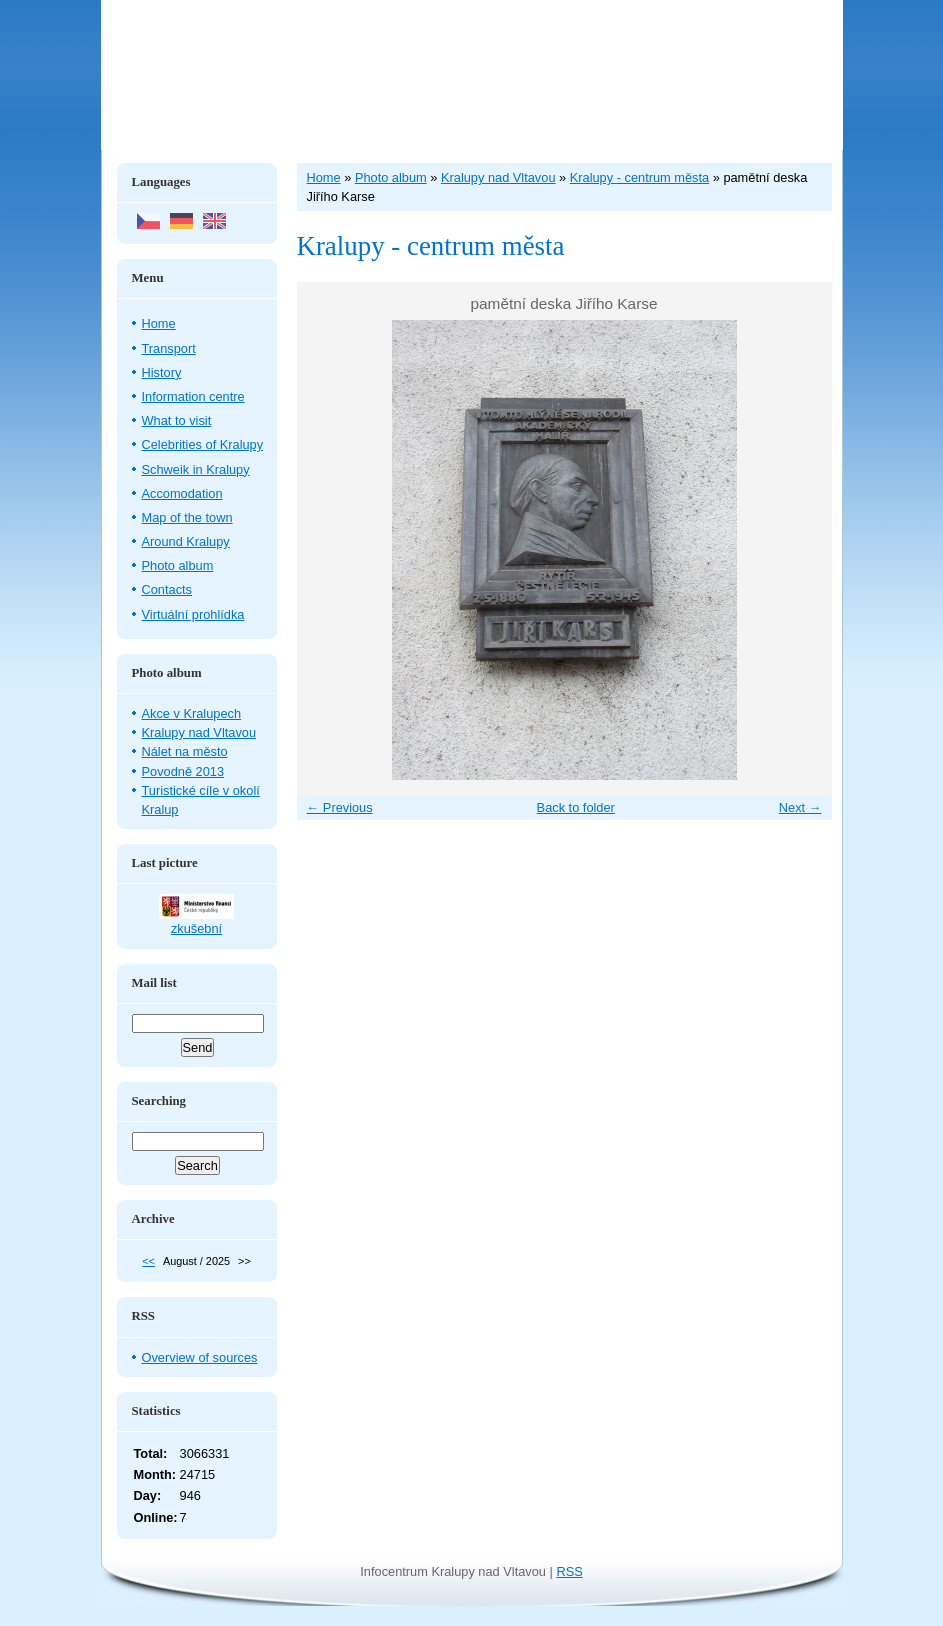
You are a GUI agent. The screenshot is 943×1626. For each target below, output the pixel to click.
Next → (800, 807)
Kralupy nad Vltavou (199, 732)
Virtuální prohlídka (193, 614)
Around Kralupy (186, 541)
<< (148, 1261)
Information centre (193, 396)
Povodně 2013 (183, 771)
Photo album (178, 565)
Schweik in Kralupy (196, 469)
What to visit (177, 420)
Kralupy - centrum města (639, 177)
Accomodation (182, 493)
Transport (169, 348)
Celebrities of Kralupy (203, 444)
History (162, 372)
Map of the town (187, 517)
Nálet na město (185, 751)
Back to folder (576, 807)
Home (159, 323)
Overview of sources (200, 1357)
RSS (569, 1571)
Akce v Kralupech (192, 713)
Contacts (167, 589)
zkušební (196, 928)
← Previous (340, 807)
